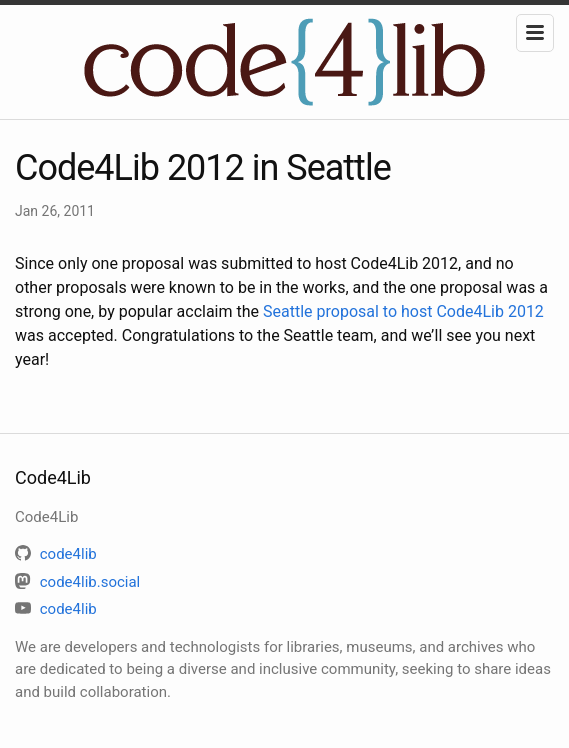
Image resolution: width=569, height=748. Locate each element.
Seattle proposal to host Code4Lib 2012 (403, 311)
